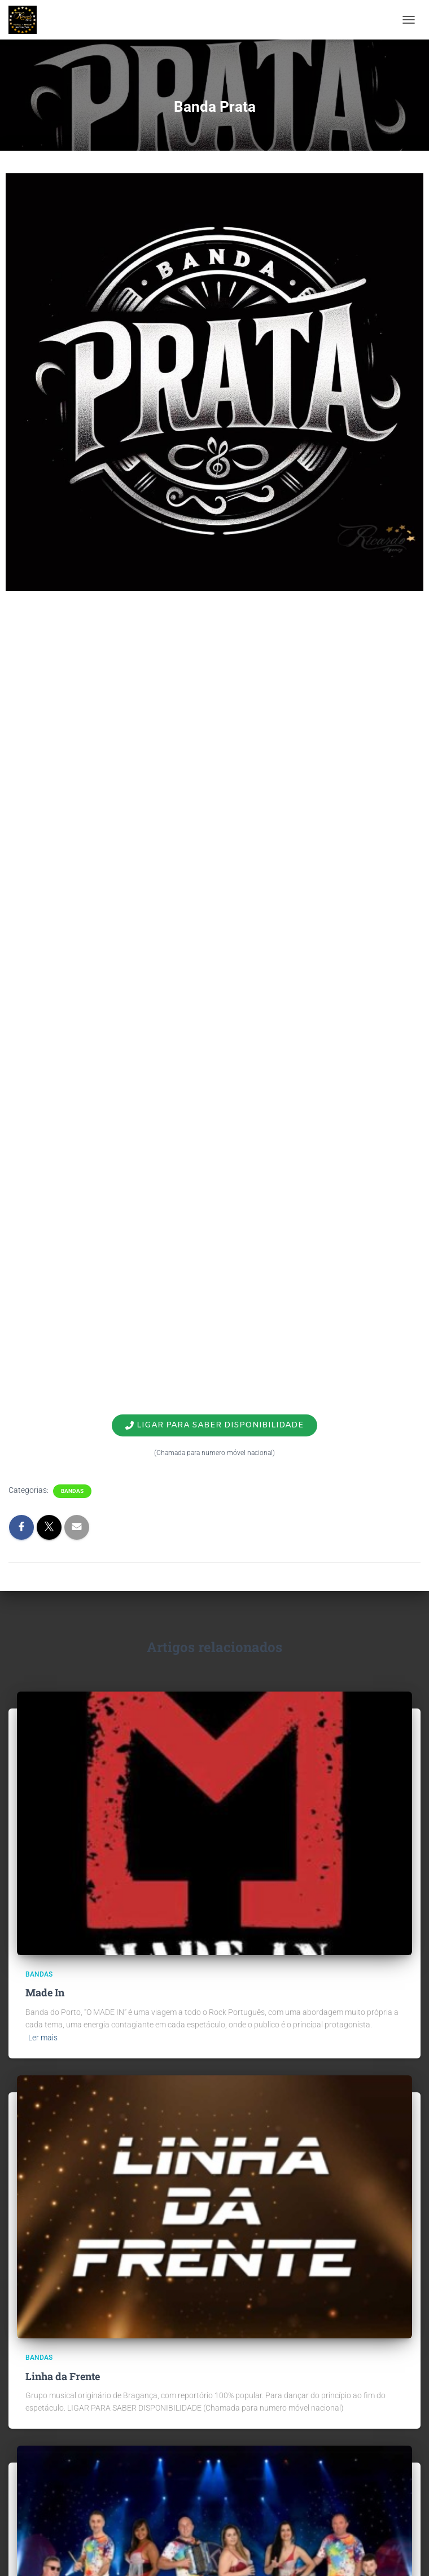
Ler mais (43, 2037)
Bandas (72, 1491)
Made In (44, 1992)
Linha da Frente (62, 2376)
